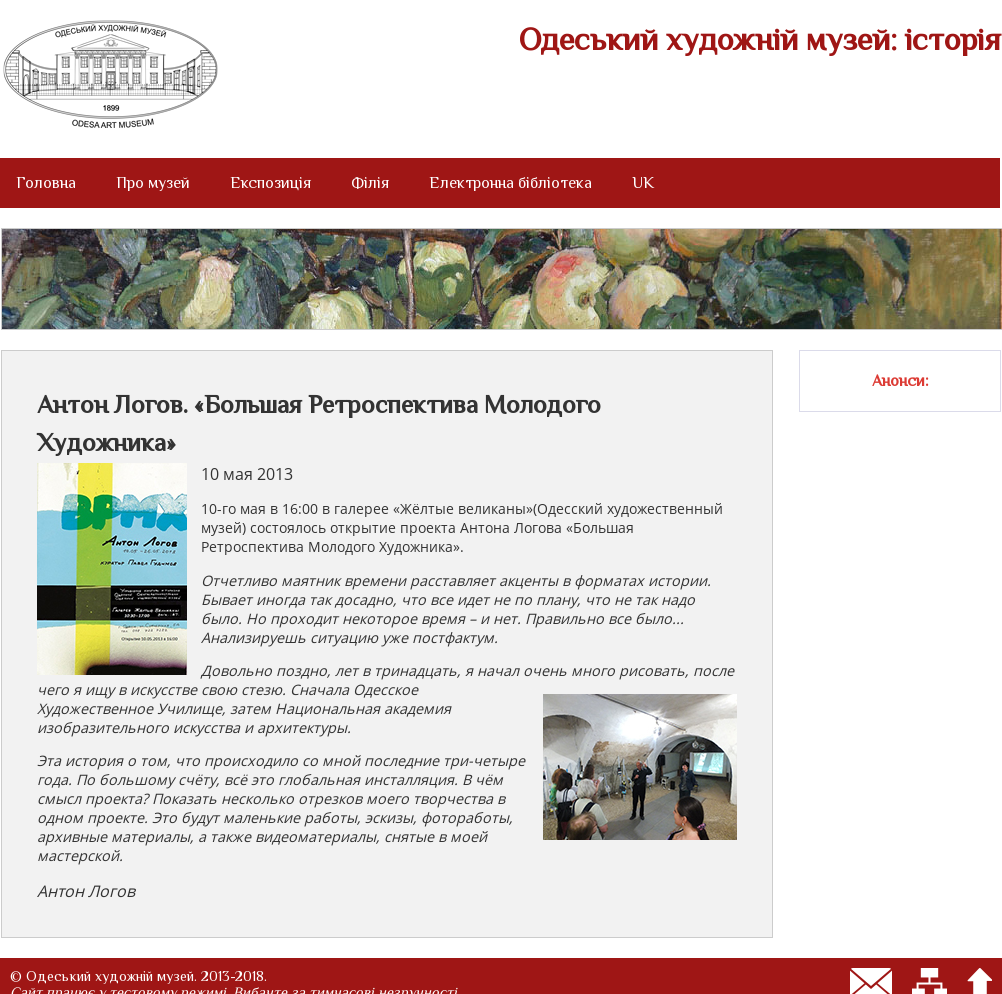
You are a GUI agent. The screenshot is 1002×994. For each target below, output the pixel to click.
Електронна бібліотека (510, 183)
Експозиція (270, 183)
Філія (370, 183)
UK (643, 183)
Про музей (153, 183)
